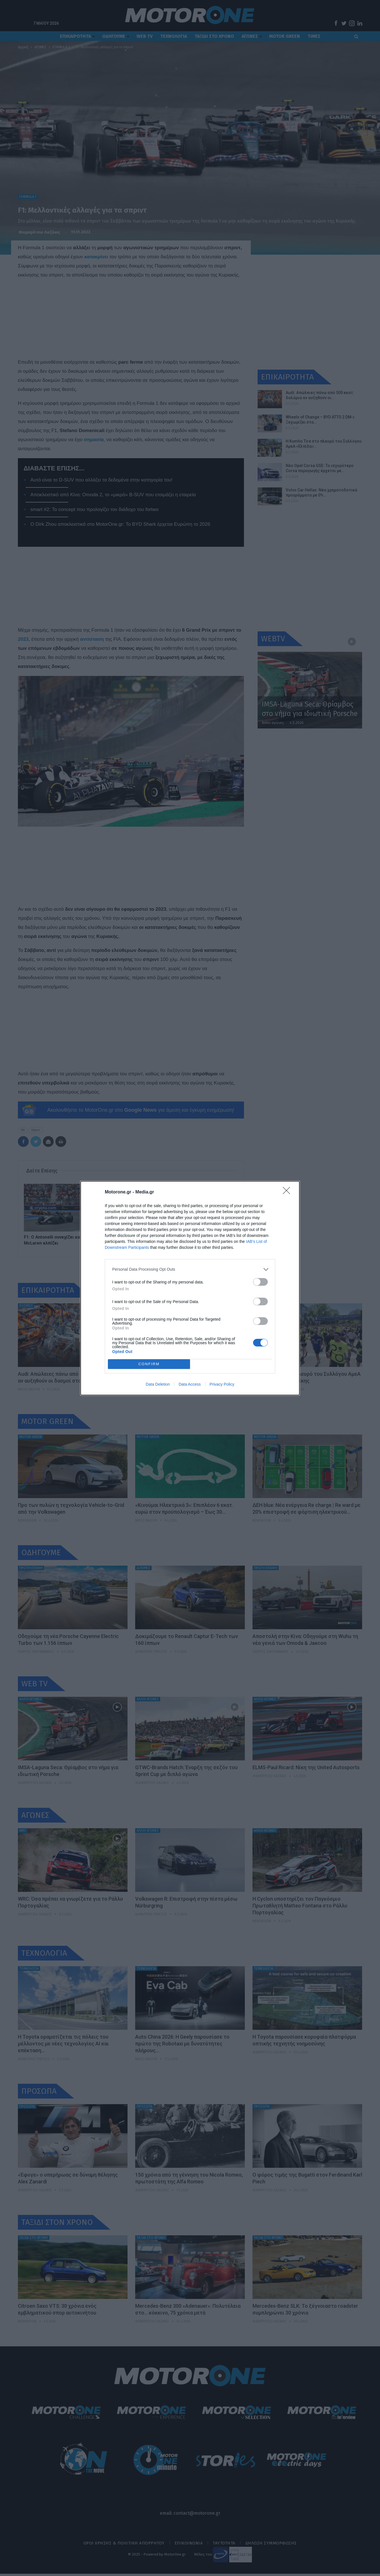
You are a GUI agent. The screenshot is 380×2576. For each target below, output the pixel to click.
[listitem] (190, 1269)
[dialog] (190, 1288)
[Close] (288, 1192)
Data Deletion (158, 1384)
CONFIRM (149, 1364)
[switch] (260, 1282)
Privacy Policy (222, 1384)
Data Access (190, 1384)
